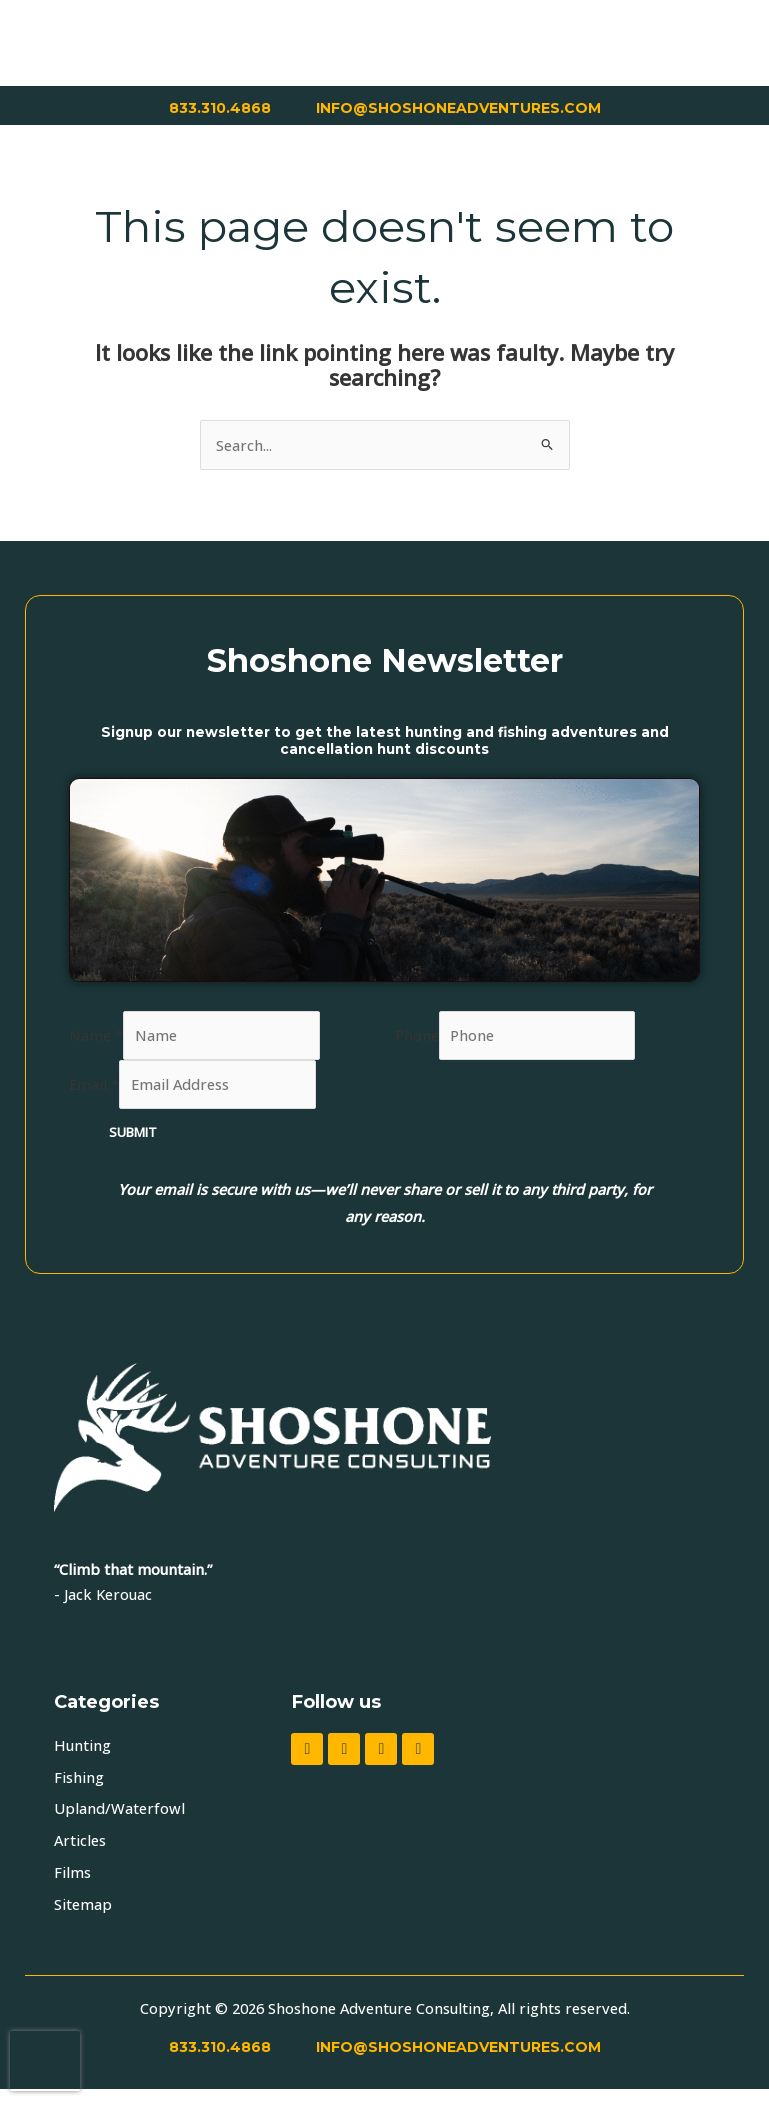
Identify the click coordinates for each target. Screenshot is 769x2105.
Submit (133, 1132)
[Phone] (537, 1035)
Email (94, 1084)
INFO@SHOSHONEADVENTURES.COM (458, 108)
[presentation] (45, 2061)
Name (96, 1035)
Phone (417, 1035)
